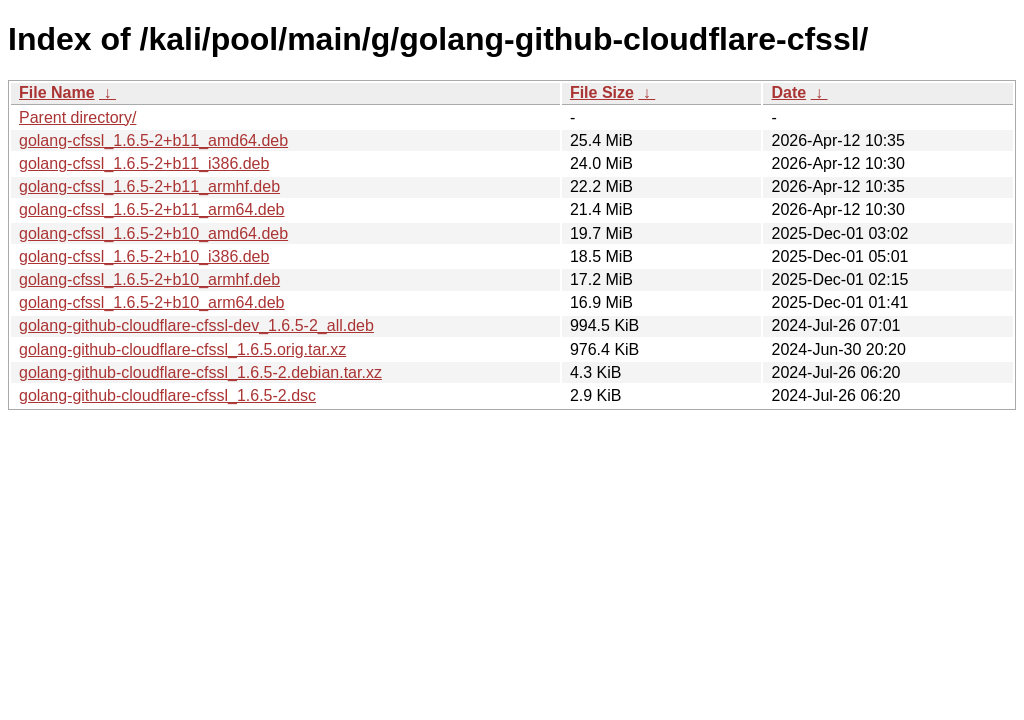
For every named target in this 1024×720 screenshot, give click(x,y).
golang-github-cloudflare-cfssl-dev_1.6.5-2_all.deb (196, 325)
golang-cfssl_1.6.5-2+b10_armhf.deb (149, 279)
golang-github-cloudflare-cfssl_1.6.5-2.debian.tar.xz (200, 372)
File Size (602, 92)
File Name (57, 92)
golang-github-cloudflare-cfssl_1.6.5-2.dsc (167, 395)
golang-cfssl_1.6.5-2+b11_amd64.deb (153, 140)
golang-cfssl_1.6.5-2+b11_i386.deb (144, 163)
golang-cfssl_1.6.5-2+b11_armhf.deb (149, 186)
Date (788, 92)
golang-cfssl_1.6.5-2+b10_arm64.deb (152, 302)
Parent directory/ (77, 117)
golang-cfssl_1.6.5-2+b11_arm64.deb (152, 209)
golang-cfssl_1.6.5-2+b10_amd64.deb (153, 233)
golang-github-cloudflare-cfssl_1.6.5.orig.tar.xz (182, 349)
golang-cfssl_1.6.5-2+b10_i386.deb (144, 256)
